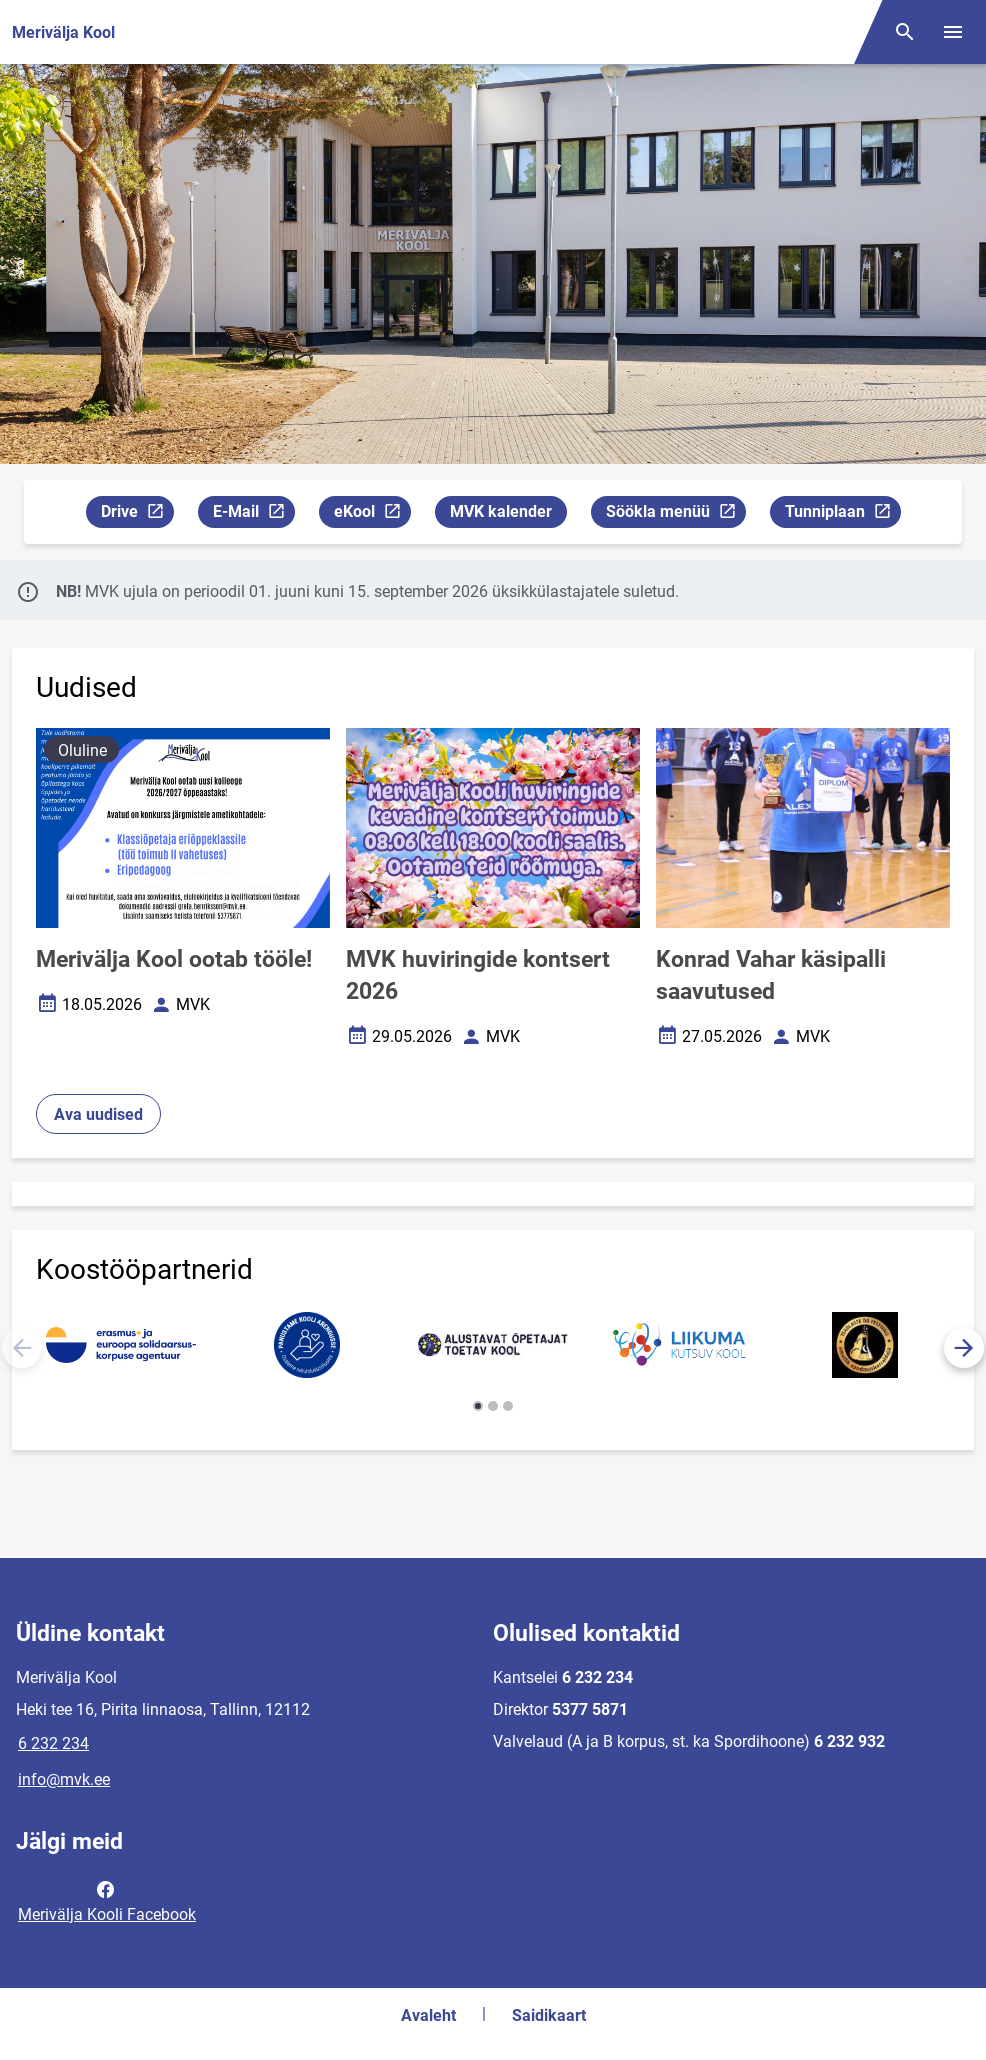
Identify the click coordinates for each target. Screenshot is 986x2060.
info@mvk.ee (64, 1779)
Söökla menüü (675, 514)
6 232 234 (53, 1743)
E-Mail (253, 514)
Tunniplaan (842, 514)
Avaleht (428, 2015)
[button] (964, 1348)
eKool (372, 514)
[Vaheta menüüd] (953, 32)
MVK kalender (501, 511)
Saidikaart (549, 2015)
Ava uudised (98, 1114)
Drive (137, 514)
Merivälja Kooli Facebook (107, 1900)
